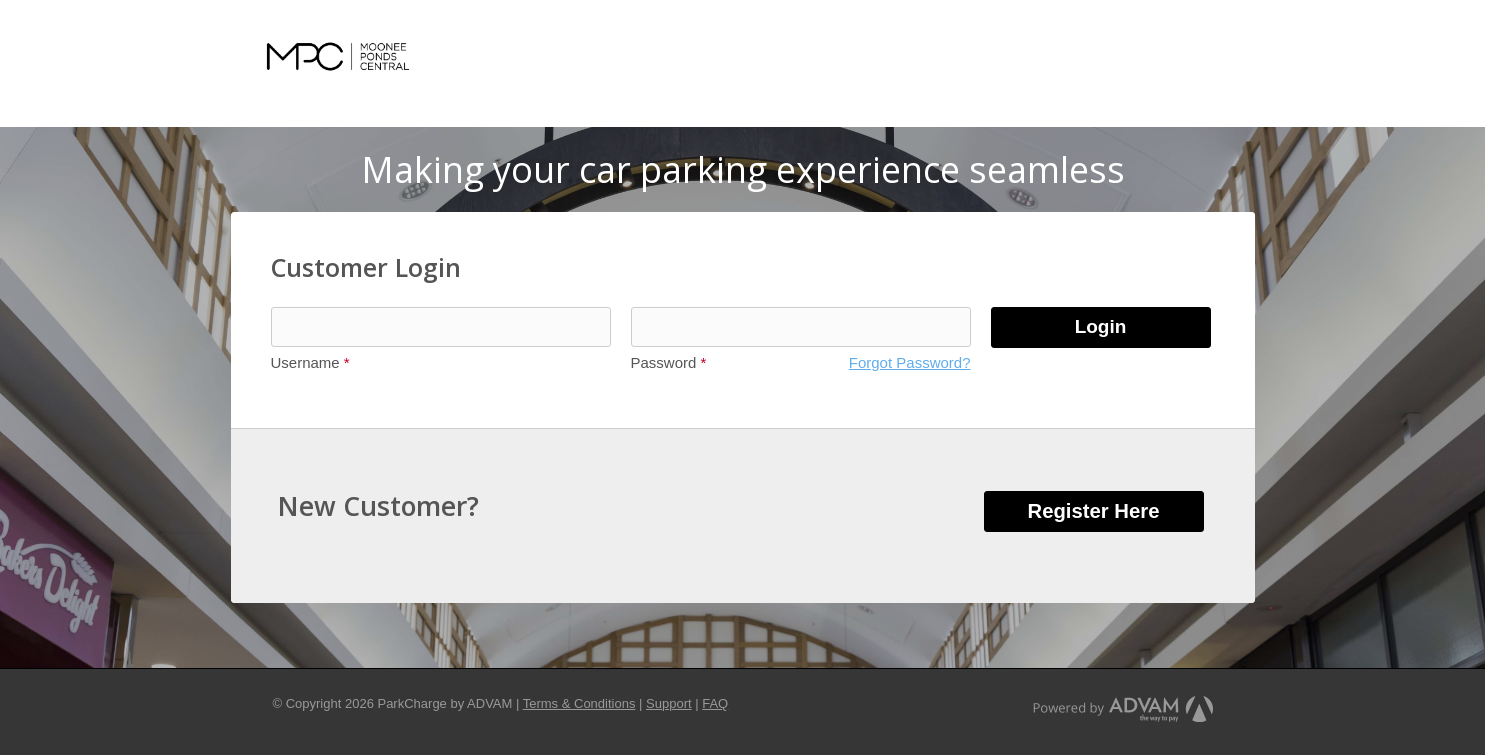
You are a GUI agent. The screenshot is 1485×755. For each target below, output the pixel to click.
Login (1101, 326)
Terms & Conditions (579, 703)
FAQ (715, 703)
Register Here (1094, 511)
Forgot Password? (910, 362)
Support (669, 703)
